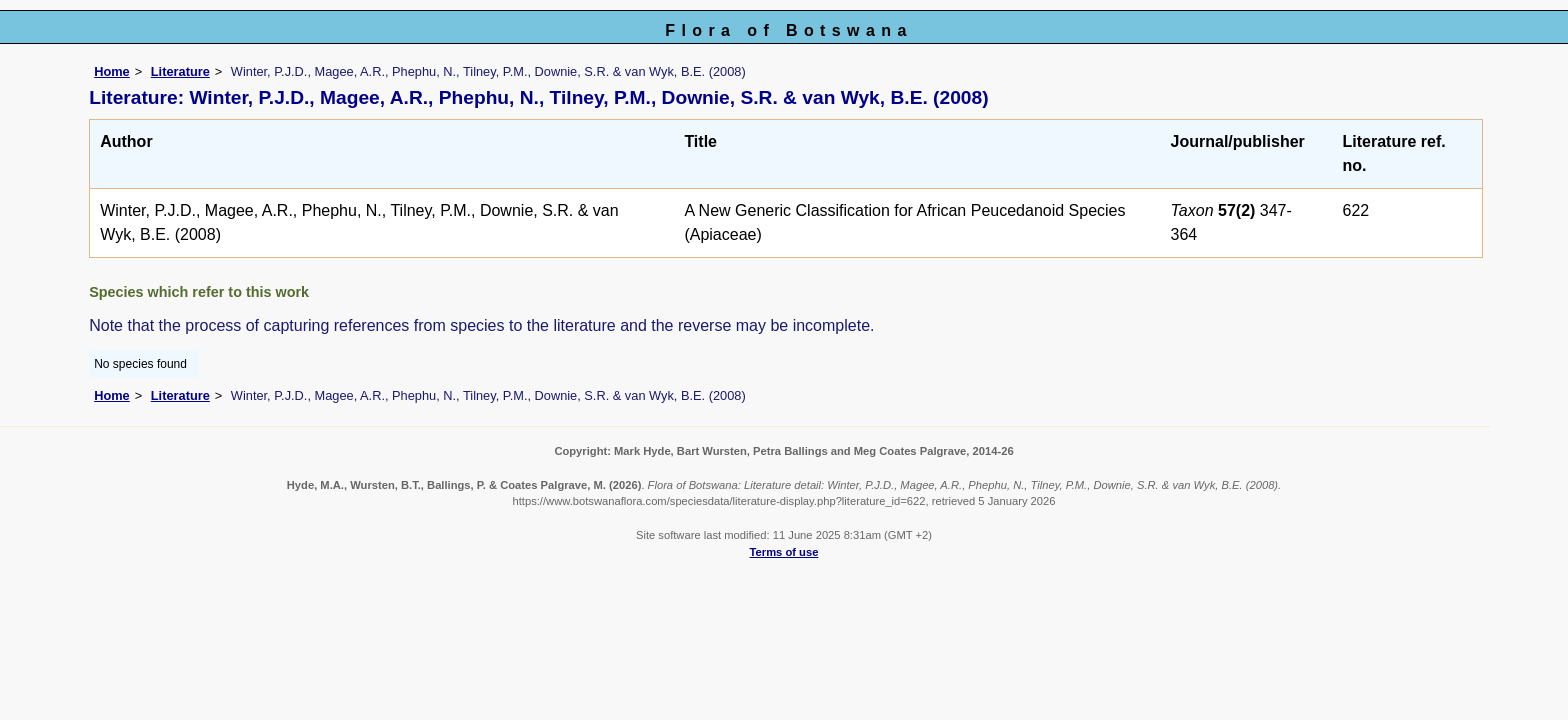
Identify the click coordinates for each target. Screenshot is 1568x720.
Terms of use (784, 552)
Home (112, 71)
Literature (180, 71)
